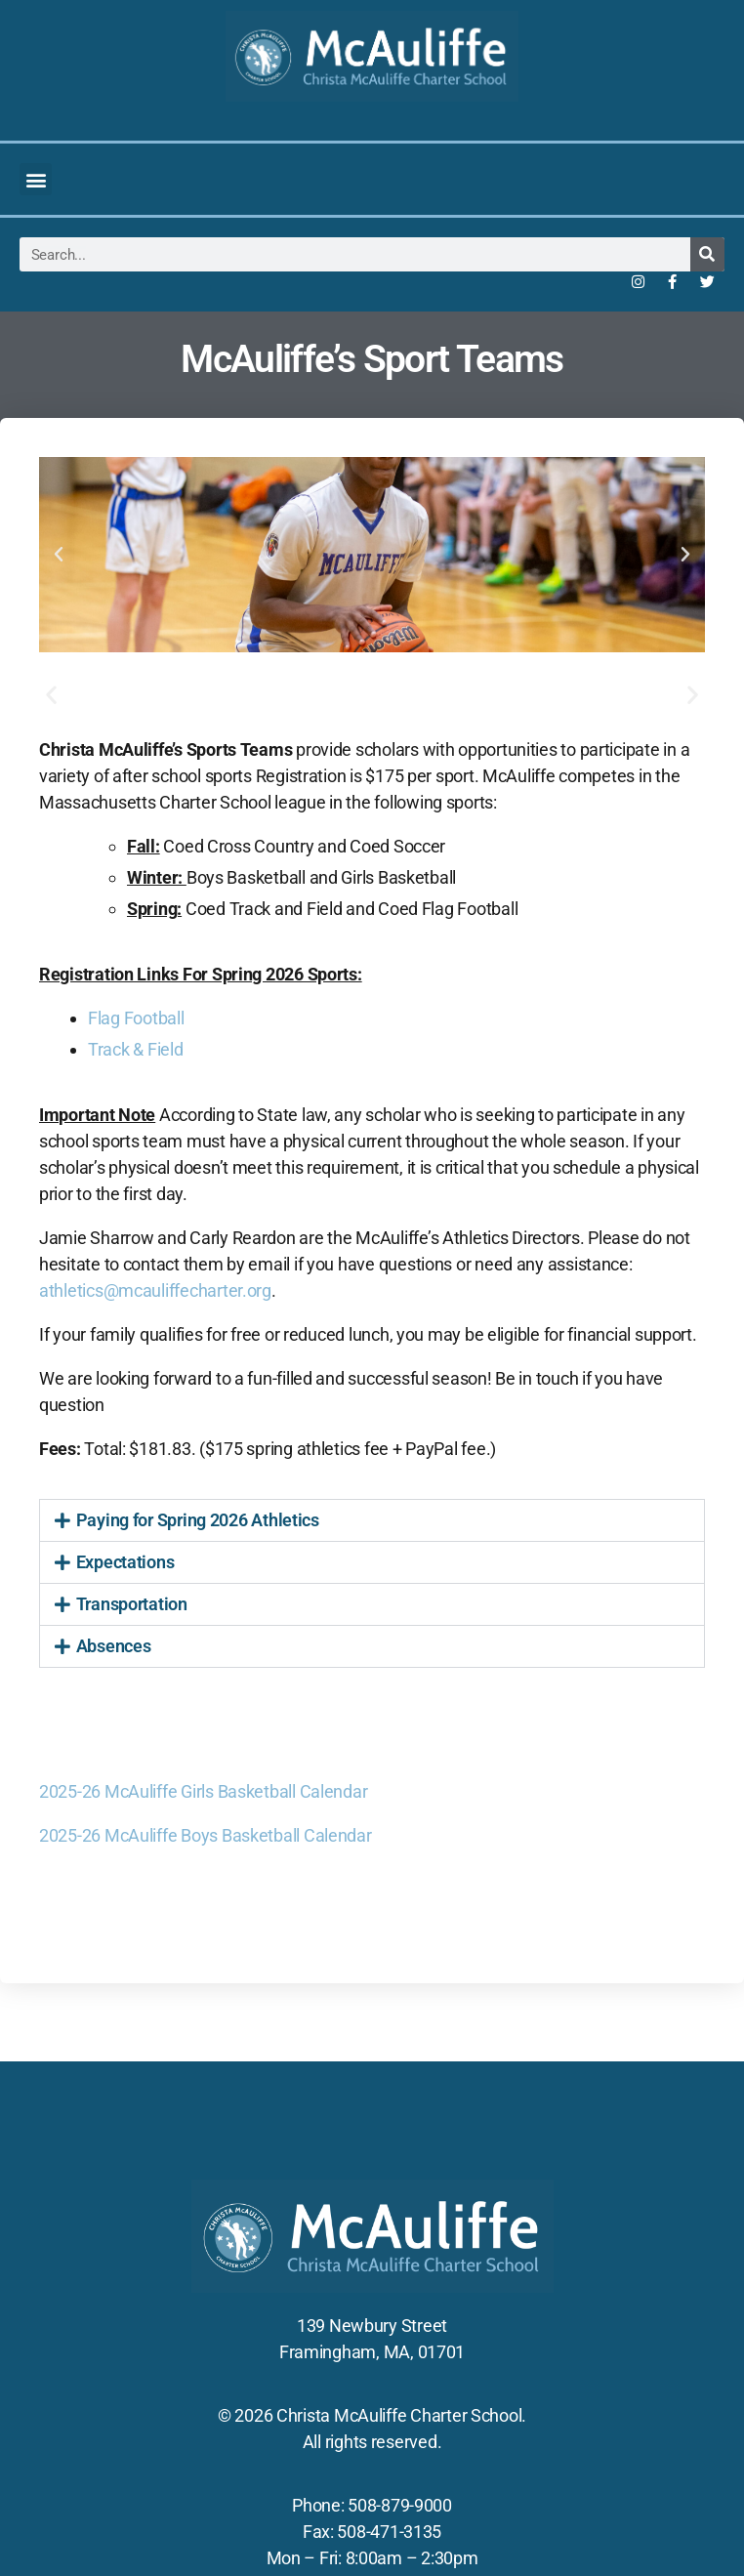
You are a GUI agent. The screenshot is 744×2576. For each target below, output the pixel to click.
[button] (36, 179)
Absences (113, 1646)
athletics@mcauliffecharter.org (155, 1290)
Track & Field (136, 1049)
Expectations (125, 1562)
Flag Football (136, 1018)
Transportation (131, 1604)
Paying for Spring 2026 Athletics (197, 1520)
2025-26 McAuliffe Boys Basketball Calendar (205, 1835)
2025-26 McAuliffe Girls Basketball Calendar (203, 1791)
